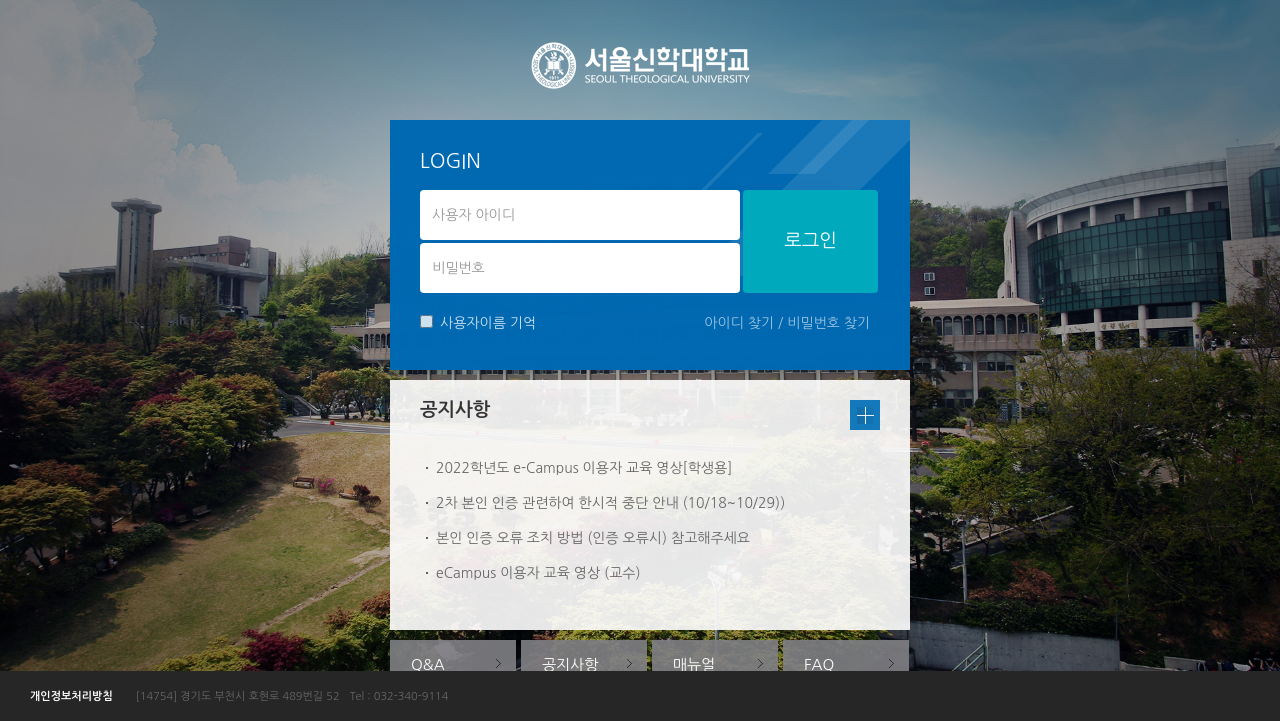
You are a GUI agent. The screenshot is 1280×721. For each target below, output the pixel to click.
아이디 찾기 (739, 323)
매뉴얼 (694, 664)
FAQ (819, 664)
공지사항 (570, 664)
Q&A (428, 664)
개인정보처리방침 (71, 696)
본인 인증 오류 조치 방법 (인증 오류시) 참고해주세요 (593, 538)
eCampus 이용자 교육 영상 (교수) (538, 573)
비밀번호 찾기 (828, 323)
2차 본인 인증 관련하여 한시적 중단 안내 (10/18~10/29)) (610, 503)
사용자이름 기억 (478, 322)
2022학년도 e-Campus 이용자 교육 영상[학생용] (584, 468)
